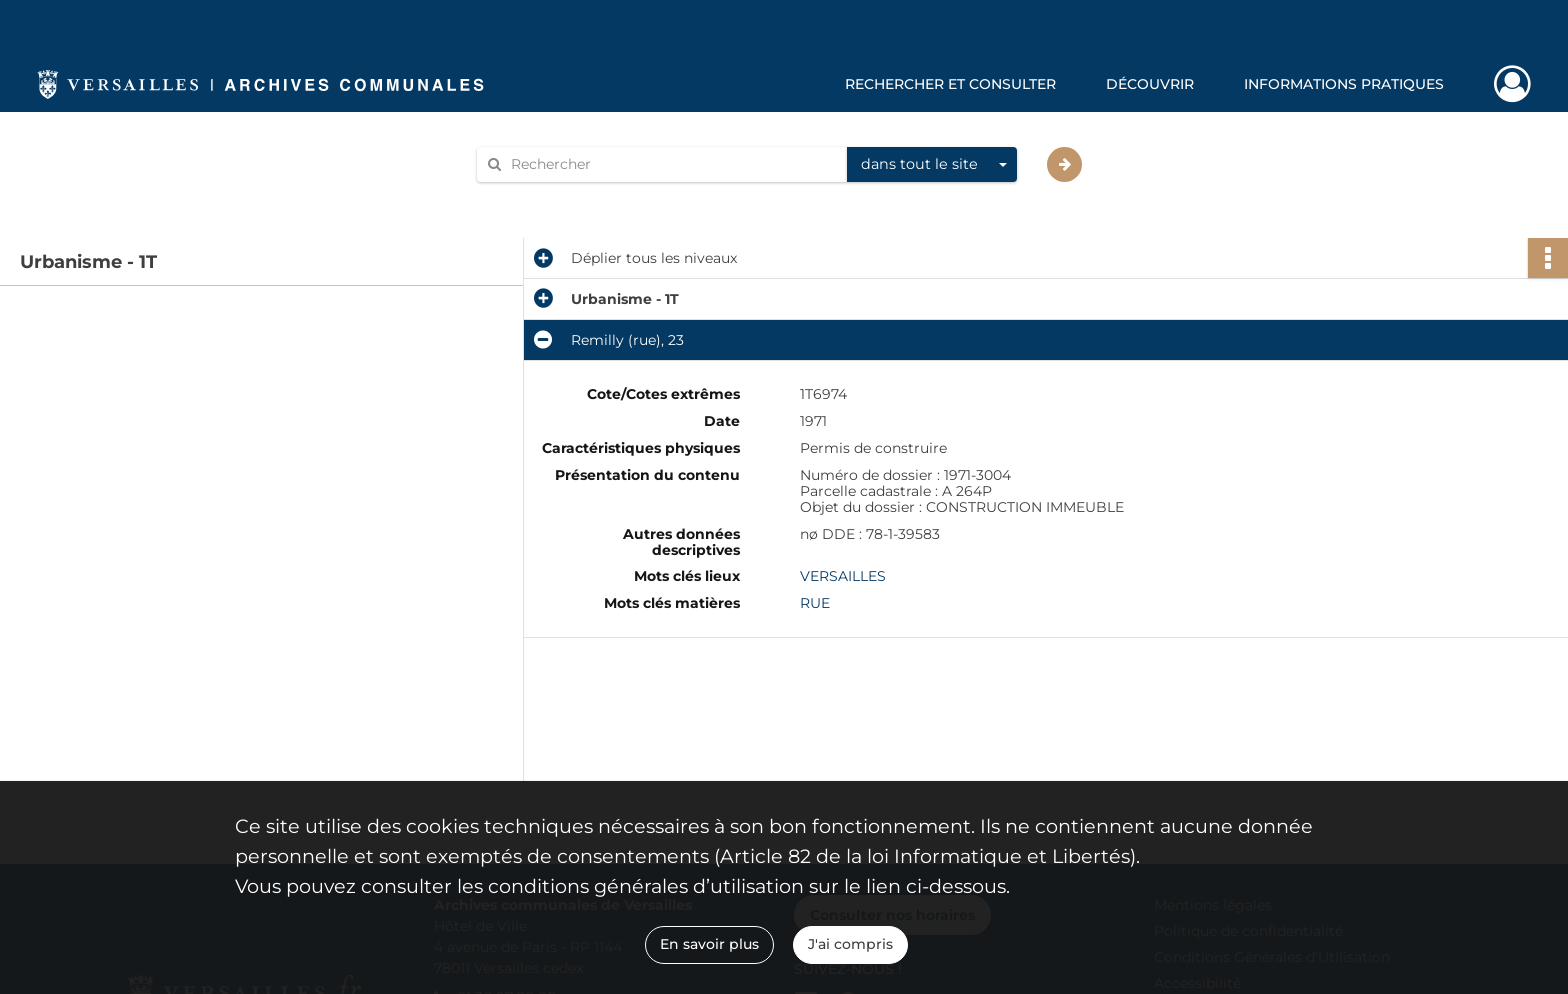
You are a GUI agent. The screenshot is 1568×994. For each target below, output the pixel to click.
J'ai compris (850, 944)
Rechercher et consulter (950, 84)
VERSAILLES (843, 576)
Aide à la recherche (556, 198)
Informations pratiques (1344, 84)
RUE (815, 603)
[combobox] (932, 165)
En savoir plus (709, 944)
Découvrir (1150, 84)
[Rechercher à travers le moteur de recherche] (672, 164)
